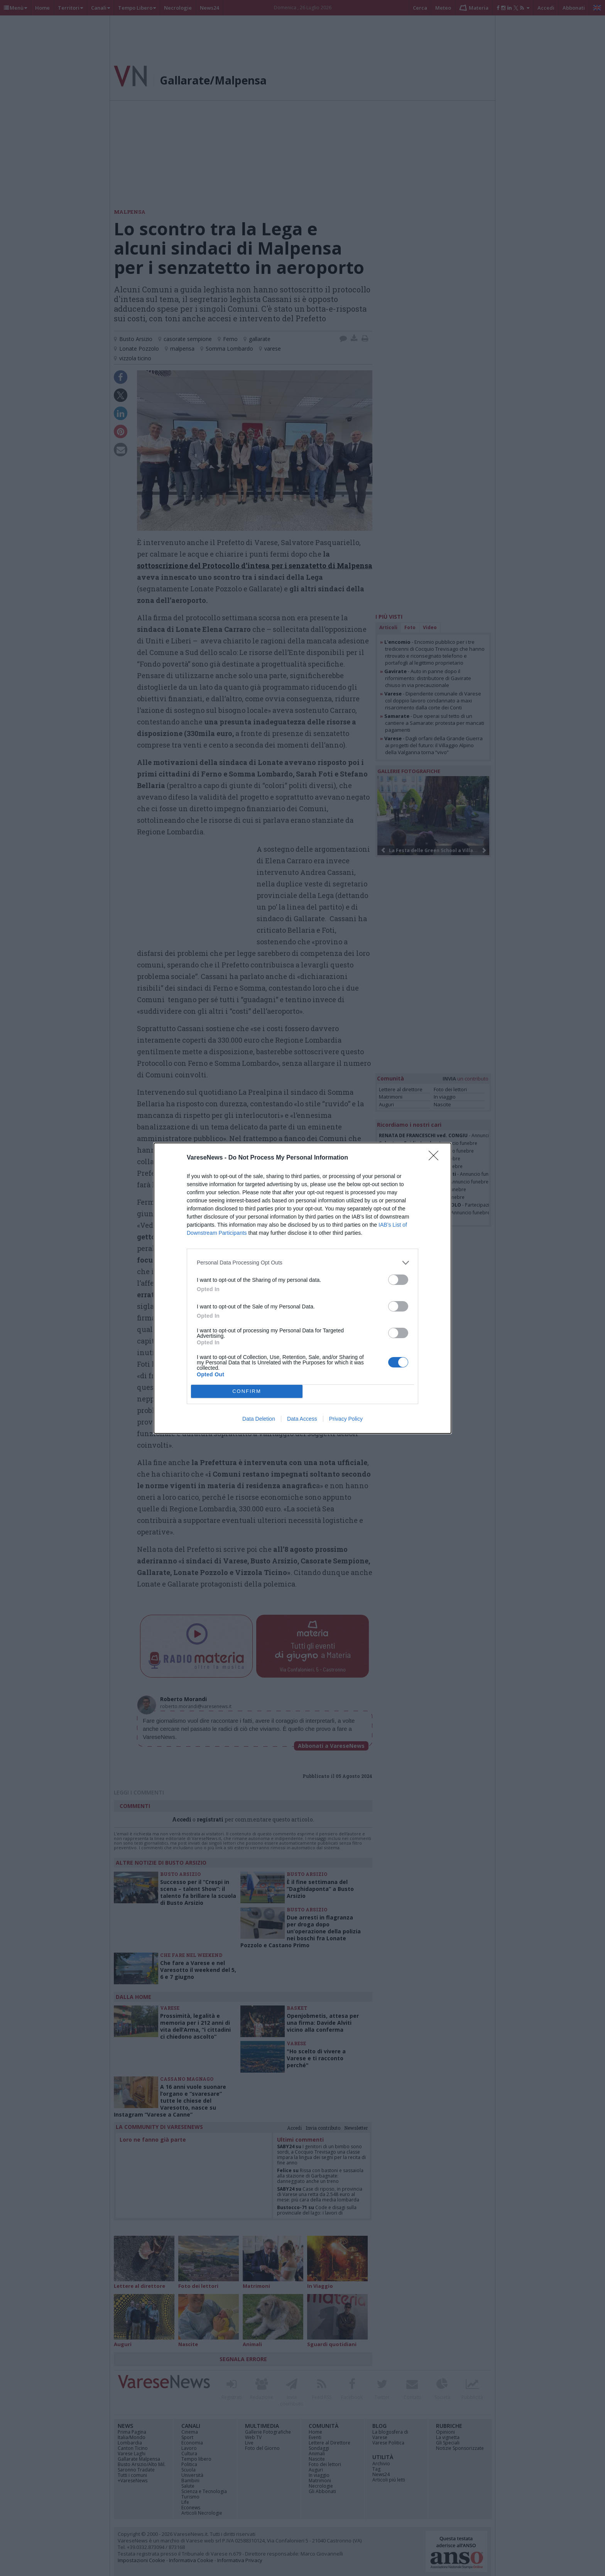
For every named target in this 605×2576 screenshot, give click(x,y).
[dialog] (302, 1288)
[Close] (436, 1158)
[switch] (398, 1279)
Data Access (302, 1419)
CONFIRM (246, 1391)
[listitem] (302, 1263)
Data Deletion (258, 1419)
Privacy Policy (346, 1419)
